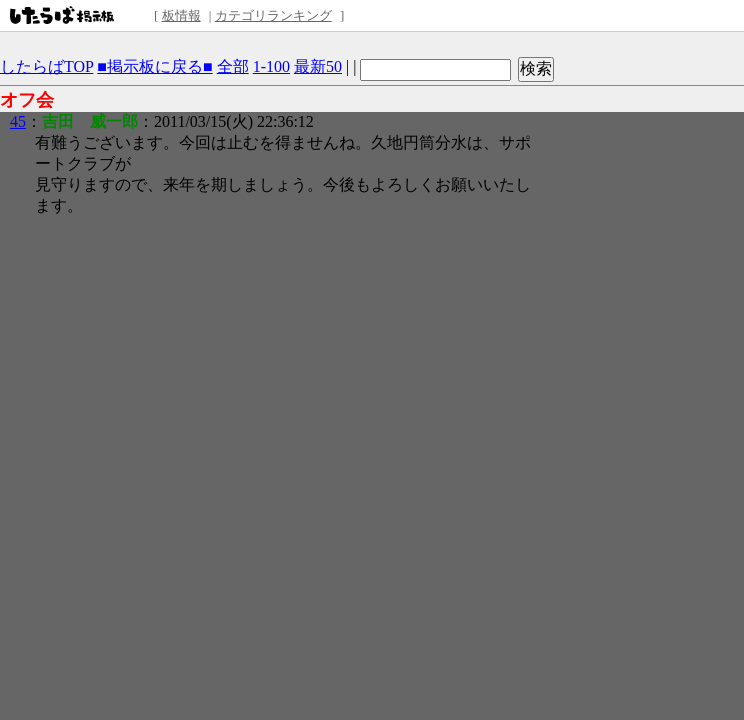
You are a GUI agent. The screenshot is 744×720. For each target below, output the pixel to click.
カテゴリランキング (273, 15)
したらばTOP (46, 66)
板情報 (181, 15)
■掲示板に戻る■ (154, 66)
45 (18, 121)
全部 (233, 66)
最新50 (318, 66)
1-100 (271, 66)
